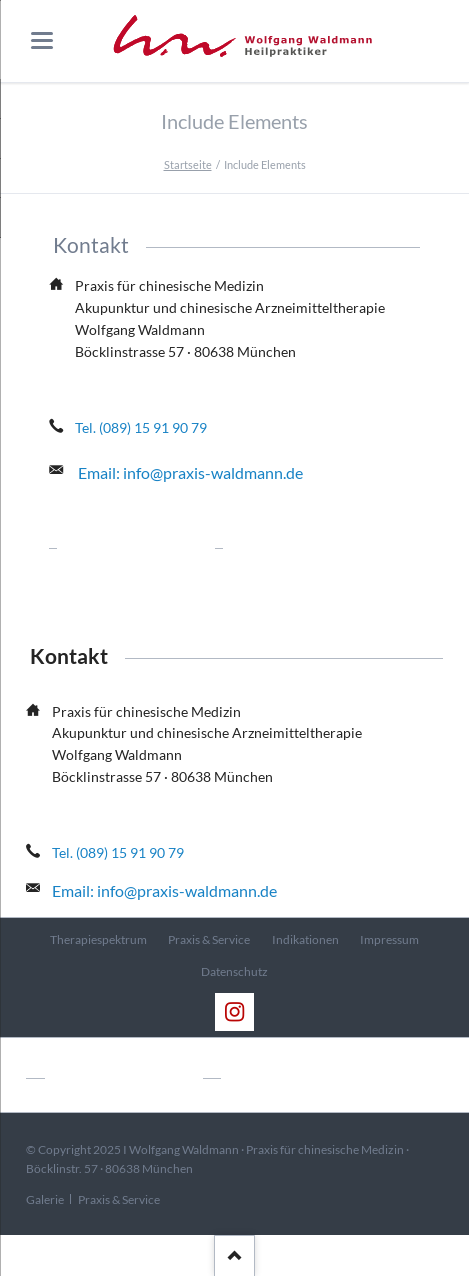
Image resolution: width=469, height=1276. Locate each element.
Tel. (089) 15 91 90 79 (141, 427)
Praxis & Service (209, 939)
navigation (42, 40)
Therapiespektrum (98, 939)
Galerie (45, 1199)
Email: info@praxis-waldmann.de (190, 472)
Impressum (389, 939)
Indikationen (305, 939)
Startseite (188, 164)
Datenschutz (234, 971)
